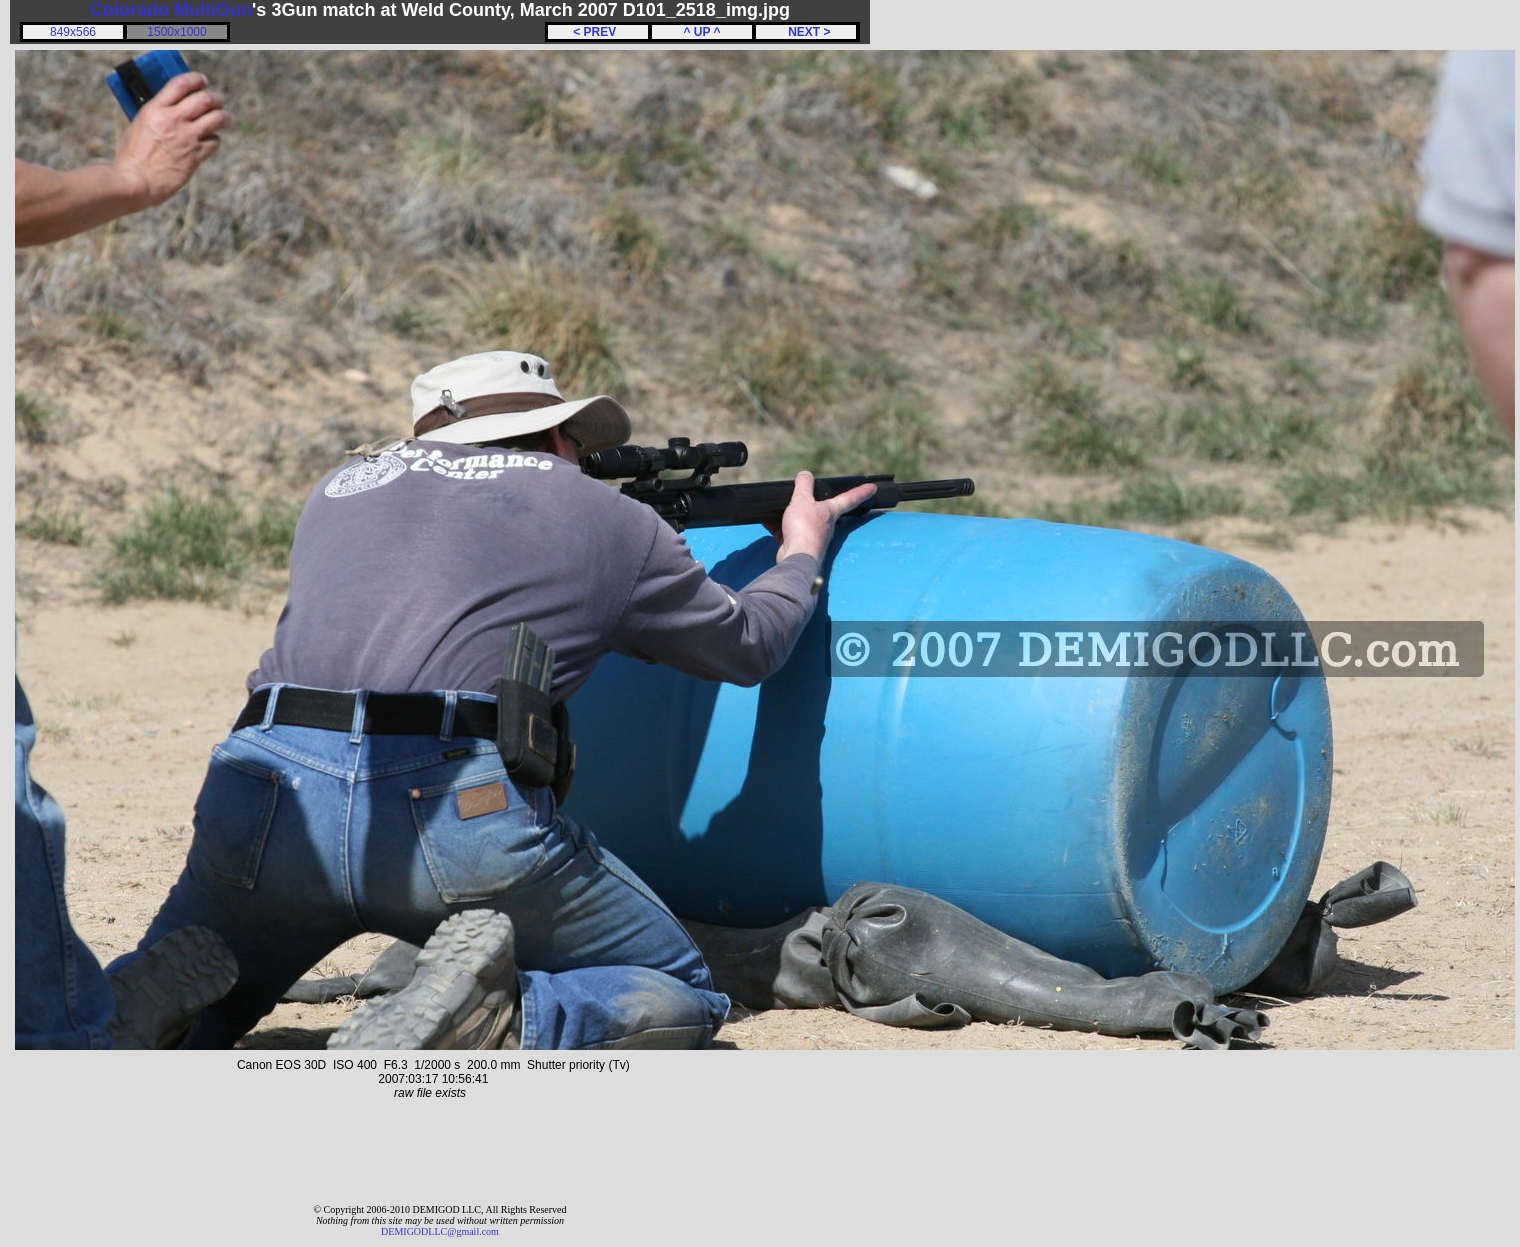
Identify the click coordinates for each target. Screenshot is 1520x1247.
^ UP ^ (701, 32)
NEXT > (805, 32)
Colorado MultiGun (171, 10)
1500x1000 (176, 32)
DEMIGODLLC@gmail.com (440, 1231)
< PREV (598, 32)
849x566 (73, 32)
